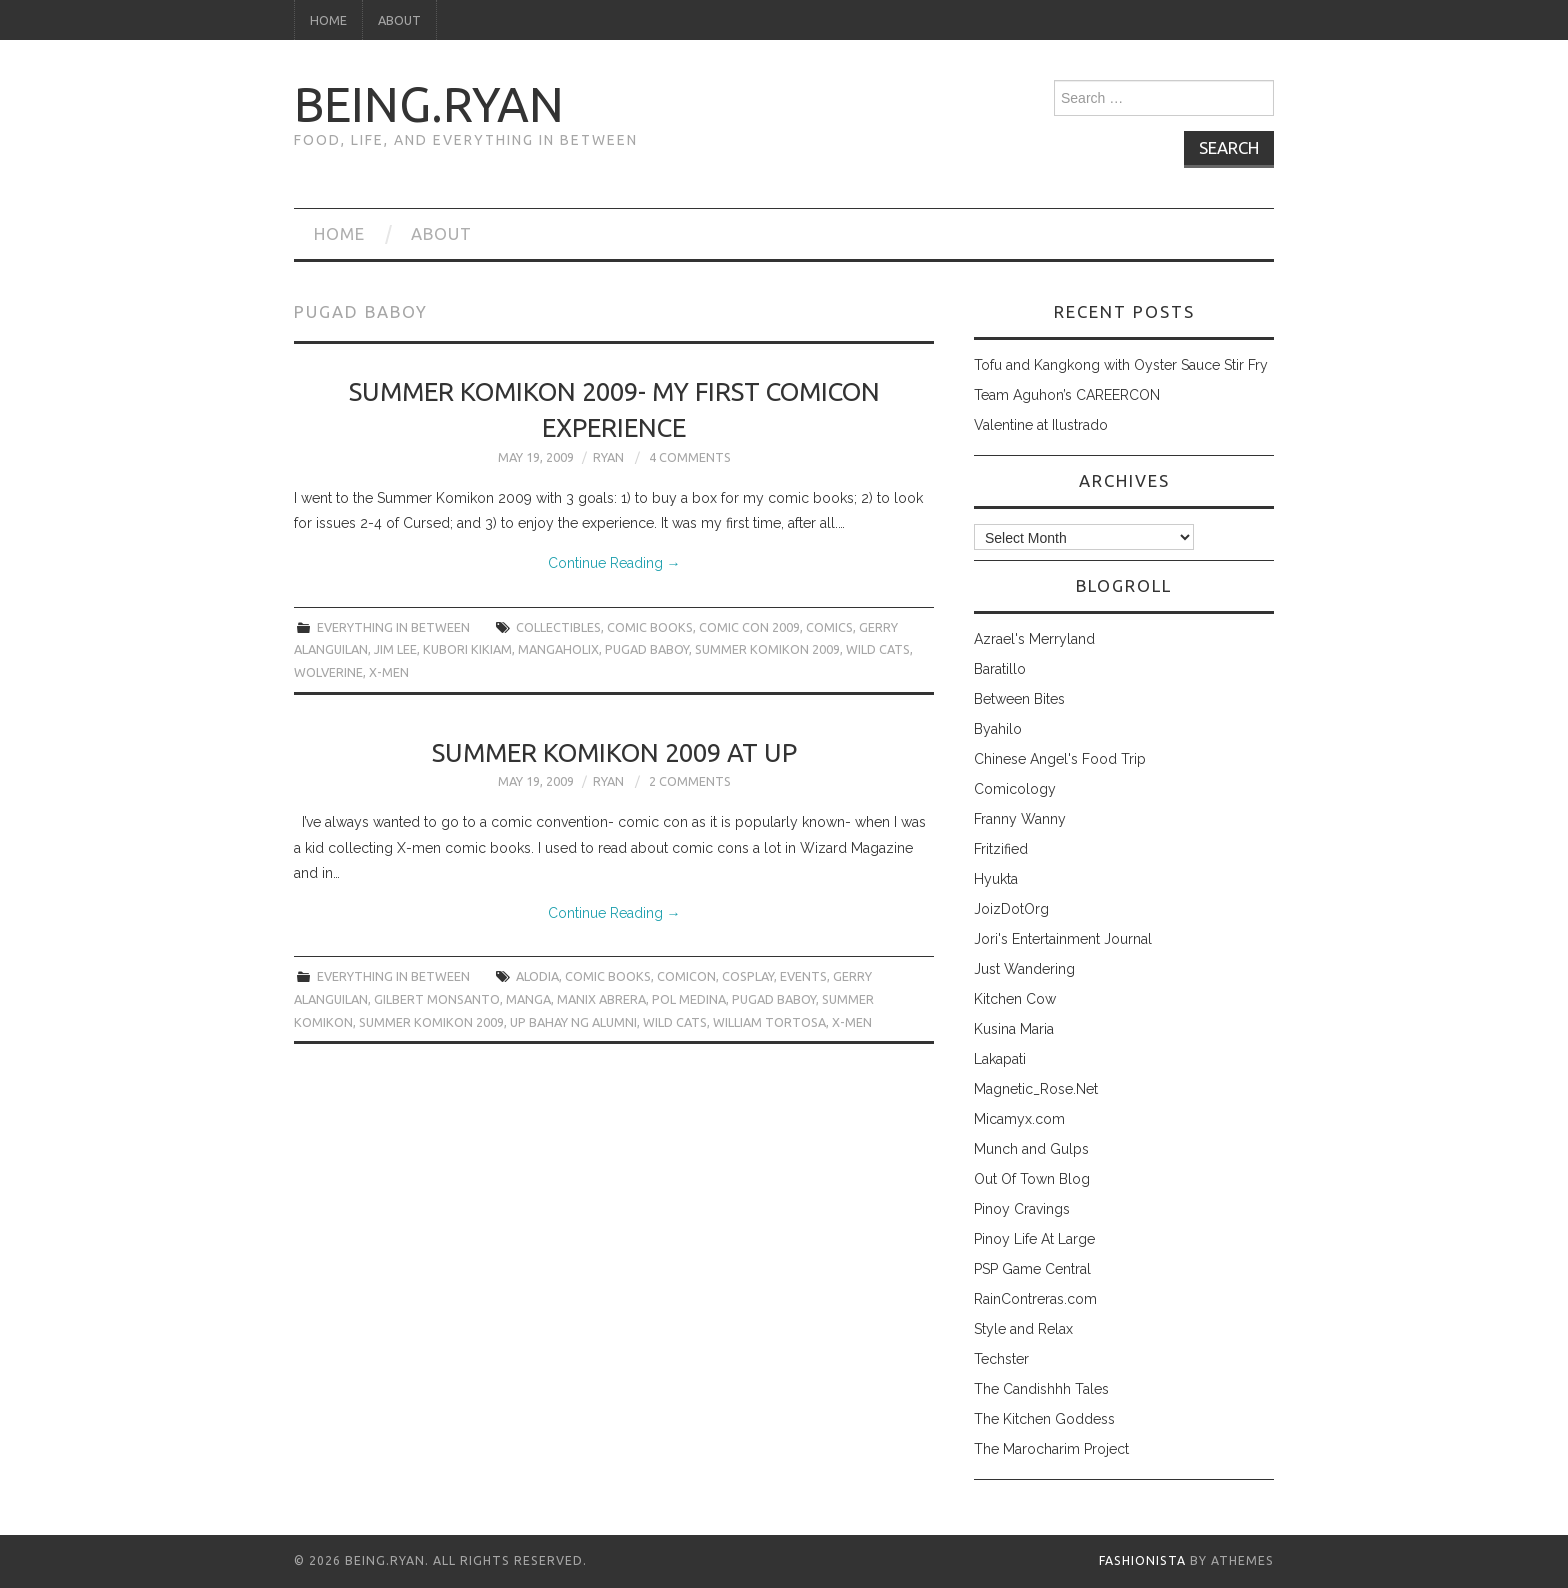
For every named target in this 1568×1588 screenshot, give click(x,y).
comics (829, 627)
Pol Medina (689, 999)
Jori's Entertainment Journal (1063, 939)
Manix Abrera (601, 999)
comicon (686, 976)
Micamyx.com (1019, 1119)
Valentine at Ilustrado (1041, 425)
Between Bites (1019, 699)
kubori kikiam (467, 649)
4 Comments (690, 457)
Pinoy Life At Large (1034, 1239)
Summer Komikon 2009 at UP (614, 752)
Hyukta (996, 879)
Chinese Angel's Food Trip (1060, 759)
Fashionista (1142, 1560)
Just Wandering (1024, 969)
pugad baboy (647, 649)
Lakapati (1000, 1059)
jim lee (395, 649)
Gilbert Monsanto (437, 999)
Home (328, 20)
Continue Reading (614, 563)
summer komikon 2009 (767, 649)
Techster (1001, 1359)
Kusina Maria (1014, 1029)
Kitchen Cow (1015, 999)
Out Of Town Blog (1032, 1179)
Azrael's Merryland (1034, 639)
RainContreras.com (1035, 1299)
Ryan (608, 457)
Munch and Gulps (1031, 1149)
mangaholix (558, 649)
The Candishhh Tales (1041, 1389)
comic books (650, 627)
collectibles (558, 627)
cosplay (748, 976)
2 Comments (690, 781)
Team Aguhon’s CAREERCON (1067, 395)
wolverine (328, 672)
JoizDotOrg (1011, 909)
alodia (537, 976)
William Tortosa (769, 1022)
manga (528, 999)
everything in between (393, 627)
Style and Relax (1023, 1329)
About (399, 20)
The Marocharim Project (1051, 1449)
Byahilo (998, 729)
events (803, 976)
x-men (389, 672)
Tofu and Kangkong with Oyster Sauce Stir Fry (1121, 365)
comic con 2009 (749, 627)
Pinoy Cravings (1022, 1209)
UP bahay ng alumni (573, 1022)
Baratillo (1000, 669)
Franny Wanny (1020, 819)
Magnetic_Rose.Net (1036, 1089)
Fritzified (1001, 849)
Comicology (1015, 789)
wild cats (878, 649)
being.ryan (429, 104)
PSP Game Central (1032, 1269)
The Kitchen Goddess (1044, 1419)
